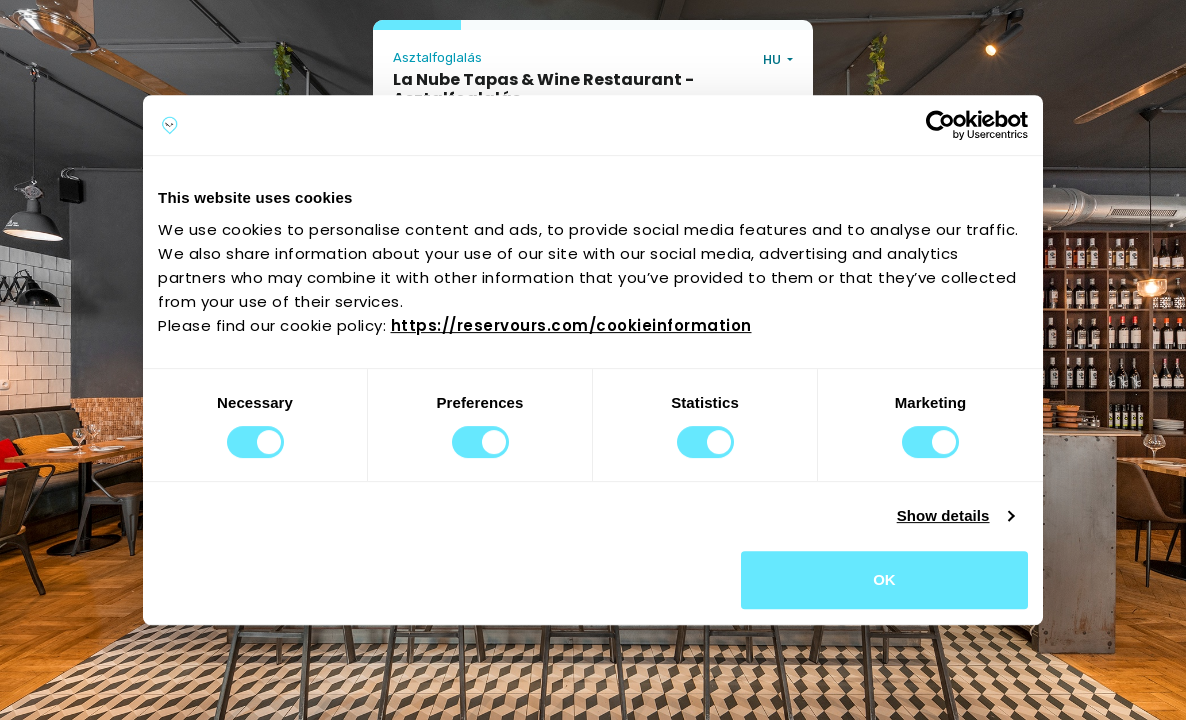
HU (773, 59)
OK (884, 579)
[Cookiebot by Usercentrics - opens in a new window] (940, 125)
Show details (943, 515)
